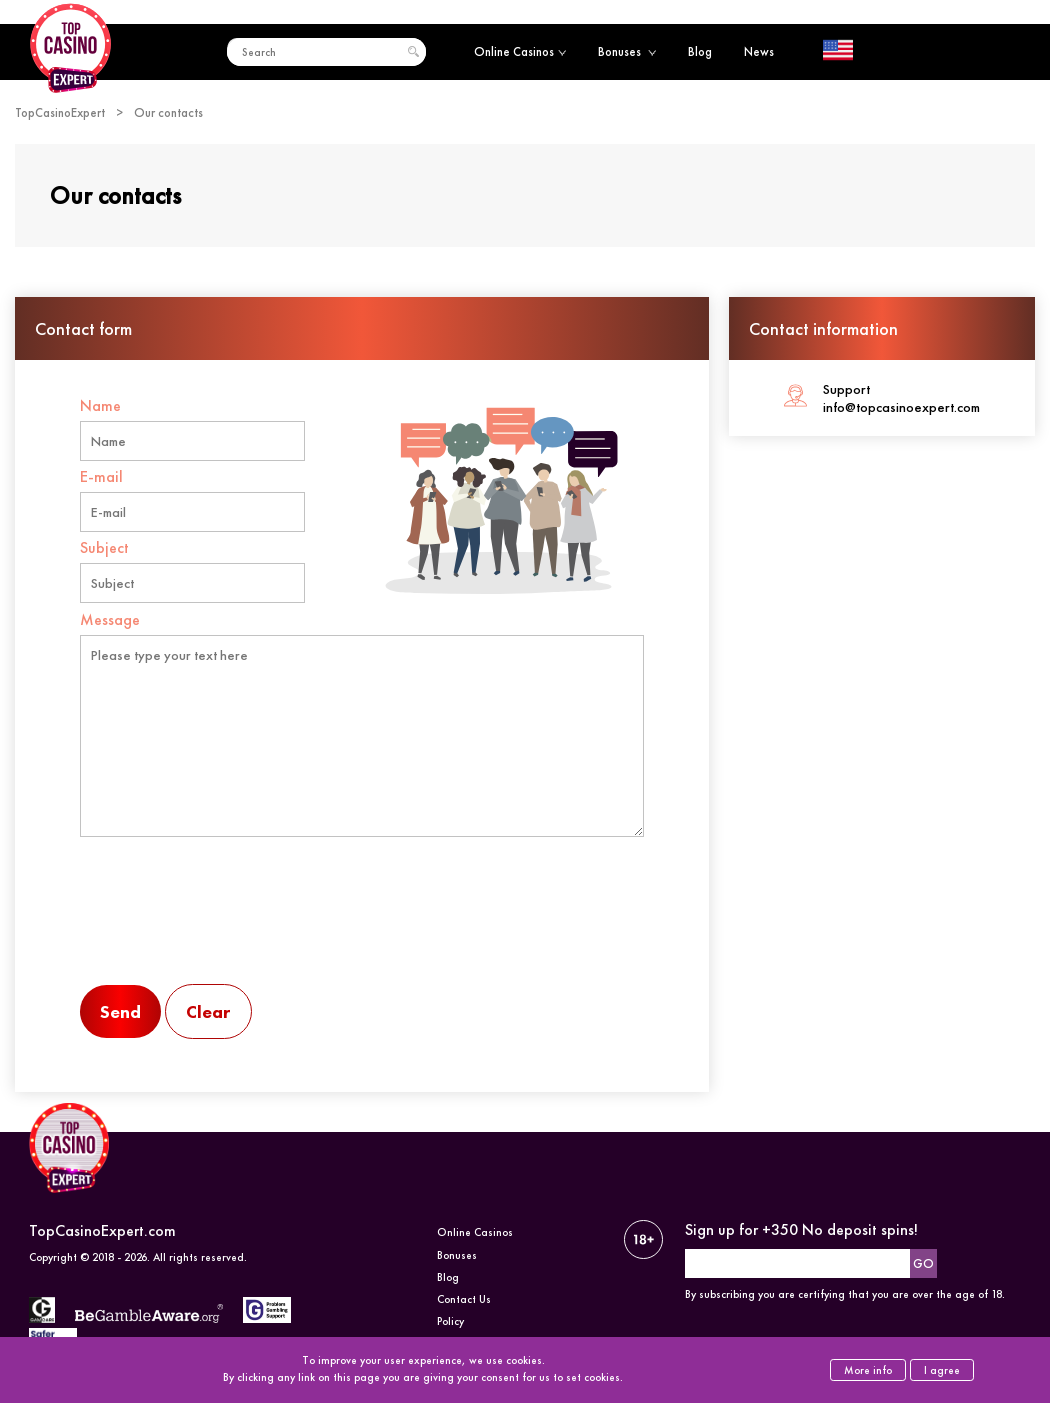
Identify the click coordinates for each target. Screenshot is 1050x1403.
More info (868, 1370)
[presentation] (232, 927)
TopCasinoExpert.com (102, 1230)
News (759, 51)
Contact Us (464, 1299)
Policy (450, 1321)
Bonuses (627, 51)
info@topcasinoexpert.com (901, 407)
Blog (700, 51)
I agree (942, 1370)
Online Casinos (520, 51)
